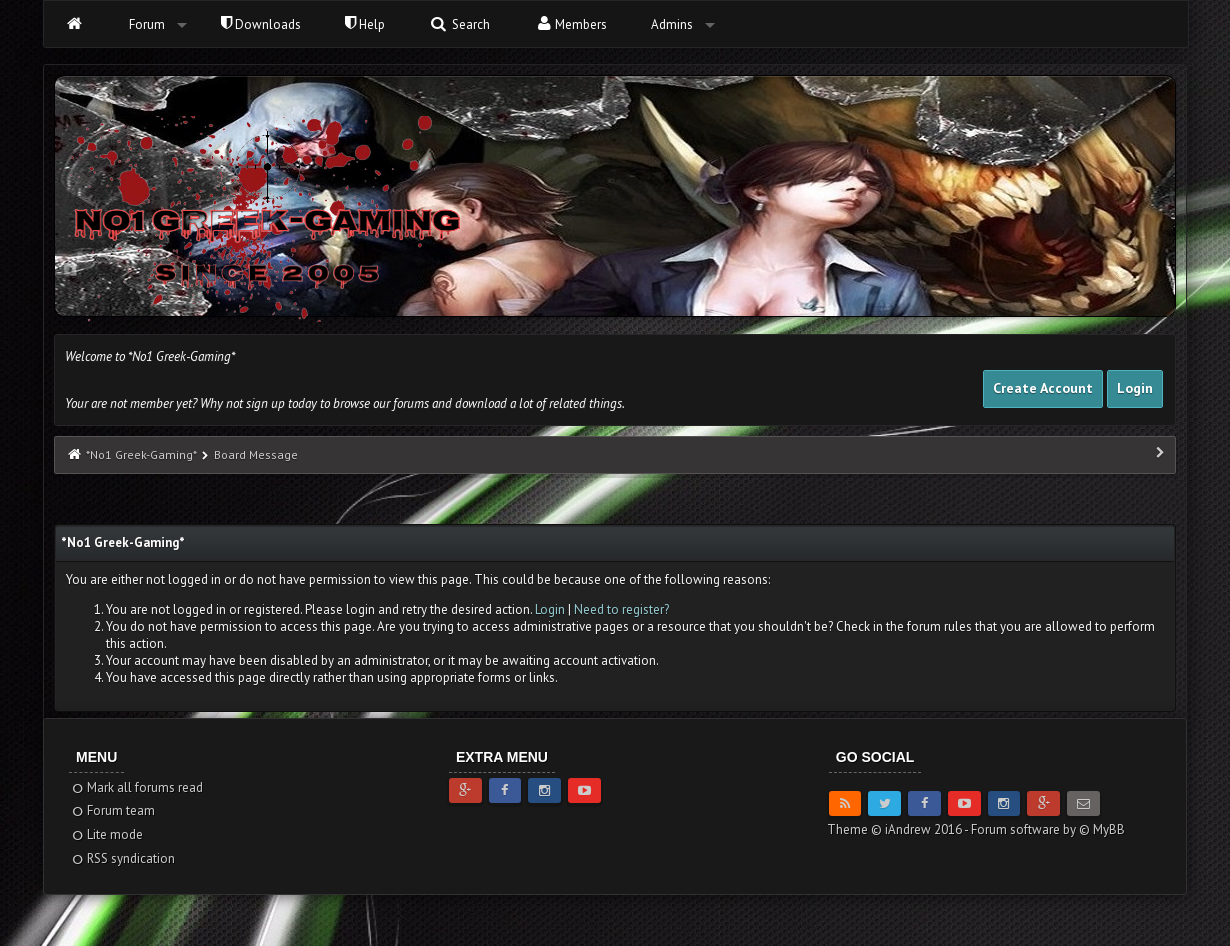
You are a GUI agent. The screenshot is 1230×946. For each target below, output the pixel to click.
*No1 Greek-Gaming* (141, 454)
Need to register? (621, 609)
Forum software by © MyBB (1048, 829)
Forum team (112, 810)
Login (1135, 388)
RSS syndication (122, 858)
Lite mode (106, 834)
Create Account (1043, 388)
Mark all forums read (136, 787)
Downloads (261, 24)
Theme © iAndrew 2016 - (899, 829)
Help (365, 24)
